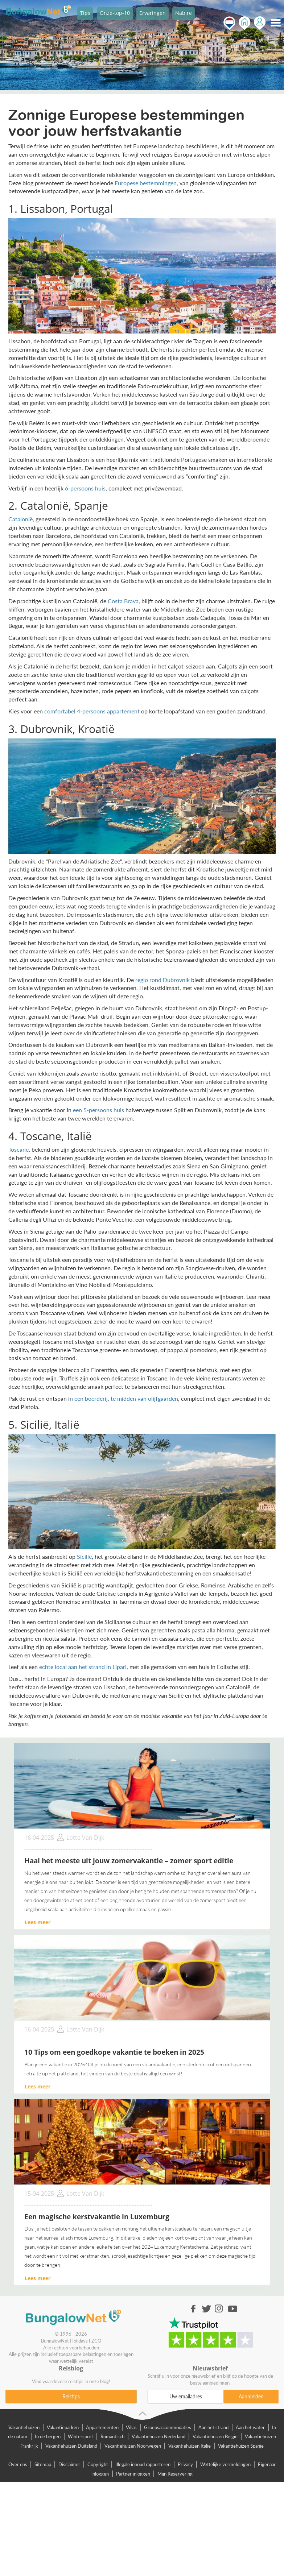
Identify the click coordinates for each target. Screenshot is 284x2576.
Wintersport (80, 2436)
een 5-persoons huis (98, 1109)
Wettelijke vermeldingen (225, 2464)
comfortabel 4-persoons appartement (92, 711)
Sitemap (42, 2464)
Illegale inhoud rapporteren (142, 2464)
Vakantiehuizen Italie (189, 2446)
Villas (131, 2427)
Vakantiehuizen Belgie (215, 2436)
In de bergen (48, 2436)
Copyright (97, 2464)
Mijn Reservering (175, 2474)
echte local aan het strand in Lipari (83, 1666)
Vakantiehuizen (24, 2427)
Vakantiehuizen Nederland (158, 2436)
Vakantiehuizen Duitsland (71, 2446)
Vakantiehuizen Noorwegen (132, 2446)
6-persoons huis (85, 488)
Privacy (185, 2464)
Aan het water (250, 2427)
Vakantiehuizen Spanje (241, 2446)
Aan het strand (213, 2427)
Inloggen (260, 23)
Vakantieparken (63, 2427)
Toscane (18, 1149)
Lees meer (37, 1922)
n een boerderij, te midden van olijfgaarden (124, 1398)
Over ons (17, 2464)
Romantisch (112, 2436)
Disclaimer (69, 2464)
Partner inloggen (133, 2474)
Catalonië (20, 518)
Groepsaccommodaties (167, 2427)
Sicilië (84, 1556)
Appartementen (102, 2427)
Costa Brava (123, 600)
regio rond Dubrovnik (162, 979)
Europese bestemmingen (146, 182)
